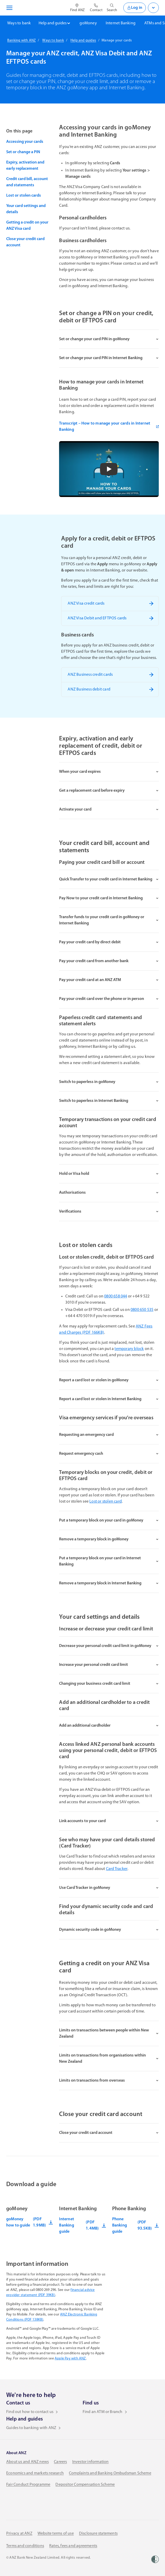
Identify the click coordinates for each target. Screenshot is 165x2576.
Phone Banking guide (135, 2225)
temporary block (129, 1349)
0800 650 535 (142, 1310)
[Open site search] (112, 8)
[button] (109, 469)
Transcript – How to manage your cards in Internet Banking (109, 426)
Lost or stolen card (105, 1501)
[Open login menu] (153, 8)
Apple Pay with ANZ (70, 2358)
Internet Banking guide (82, 2225)
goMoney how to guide (29, 2222)
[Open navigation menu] (8, 8)
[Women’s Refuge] (155, 2559)
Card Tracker (116, 1869)
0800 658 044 (115, 1296)
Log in (134, 8)
